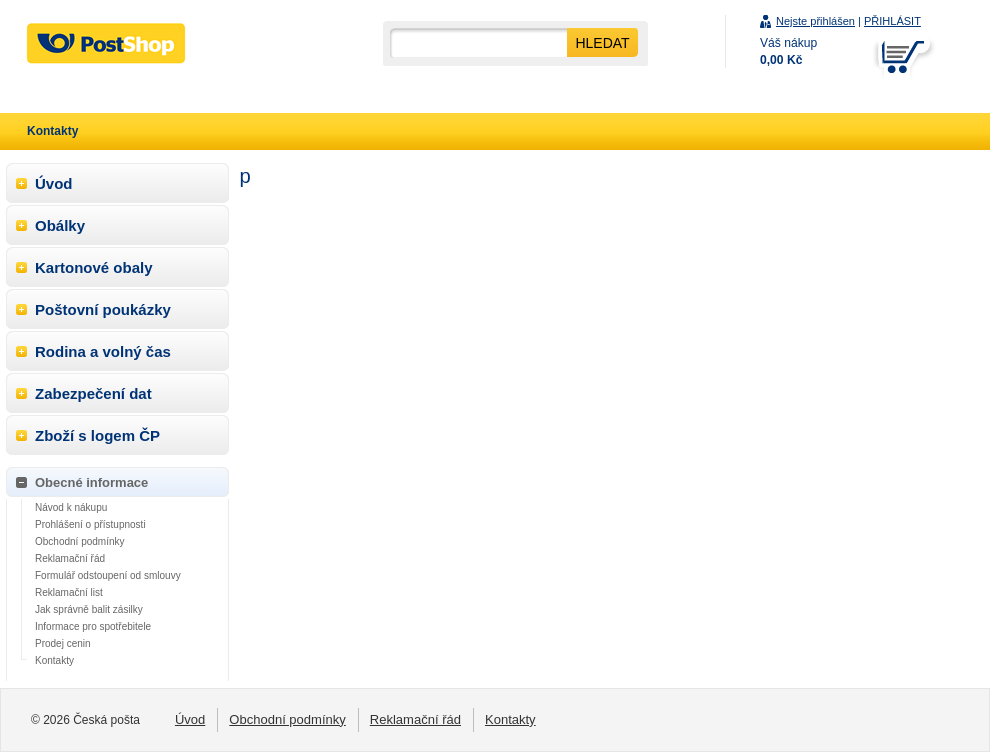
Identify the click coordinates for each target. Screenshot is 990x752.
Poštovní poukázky (103, 309)
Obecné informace (91, 482)
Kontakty (54, 660)
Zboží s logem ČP (97, 435)
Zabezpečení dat (93, 393)
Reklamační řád (70, 558)
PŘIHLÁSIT (892, 21)
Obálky (60, 225)
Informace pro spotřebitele (93, 626)
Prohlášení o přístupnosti (90, 524)
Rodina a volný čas (103, 351)
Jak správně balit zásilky (89, 609)
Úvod (54, 183)
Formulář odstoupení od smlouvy (108, 575)
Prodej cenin (63, 643)
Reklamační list (69, 592)
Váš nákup (788, 51)
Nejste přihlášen (815, 21)
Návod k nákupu (71, 507)
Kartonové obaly (94, 267)
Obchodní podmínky (80, 541)
